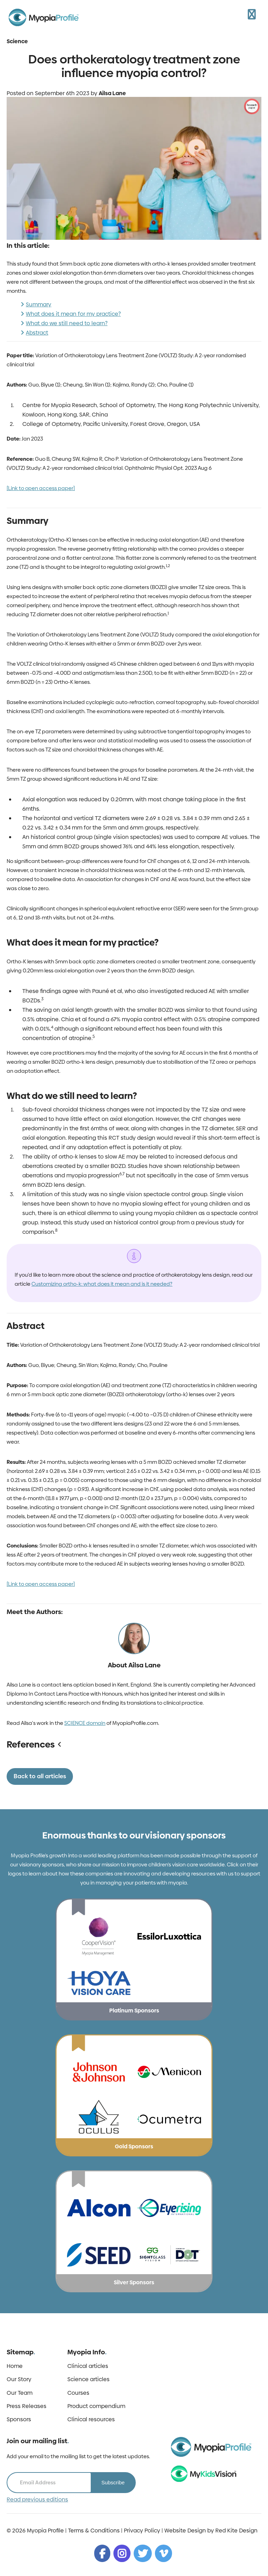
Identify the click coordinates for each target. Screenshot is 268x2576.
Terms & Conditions (94, 2531)
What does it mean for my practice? (73, 314)
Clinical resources (91, 2419)
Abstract (37, 333)
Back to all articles (40, 1776)
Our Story (19, 2379)
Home (15, 2366)
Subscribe (113, 2482)
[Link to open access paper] (41, 488)
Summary (38, 304)
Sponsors (19, 2419)
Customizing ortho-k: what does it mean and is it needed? (101, 1283)
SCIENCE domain (84, 1723)
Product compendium (96, 2406)
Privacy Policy (142, 2531)
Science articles (88, 2379)
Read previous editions (37, 2500)
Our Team (19, 2393)
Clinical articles (87, 2366)
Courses (78, 2393)
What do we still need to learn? (66, 323)
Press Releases (26, 2406)
